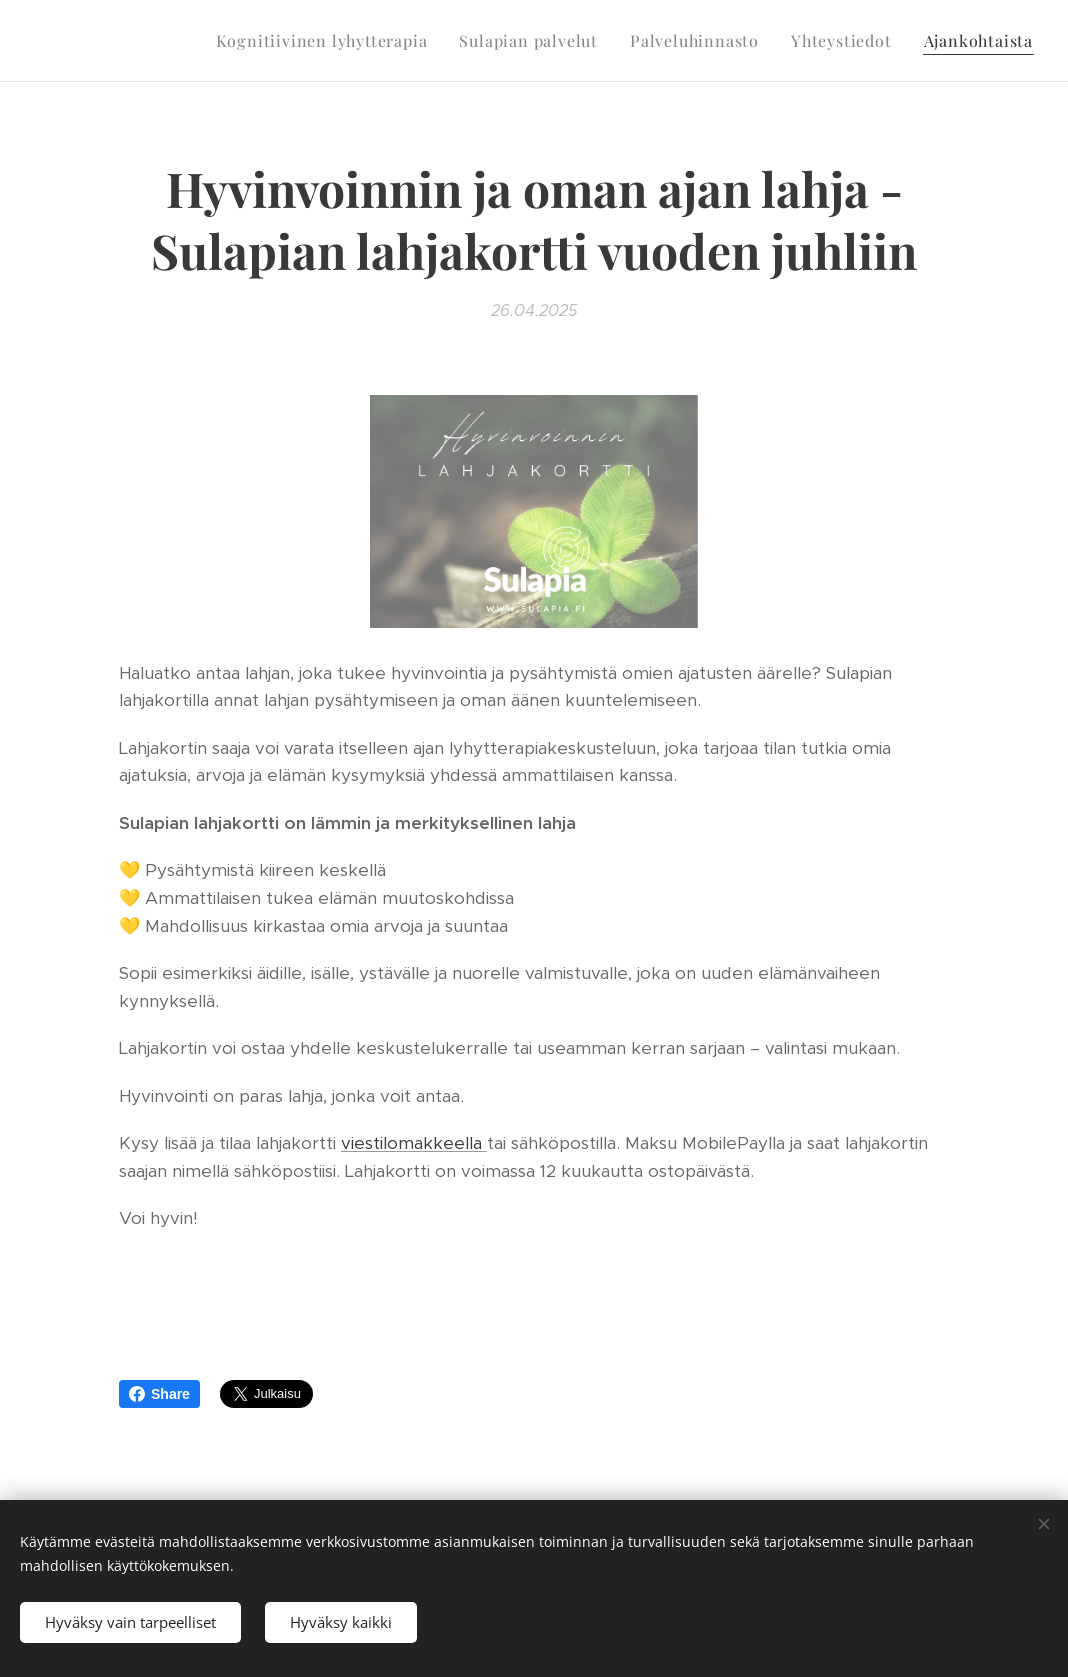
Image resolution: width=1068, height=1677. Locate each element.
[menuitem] (327, 41)
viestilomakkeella (414, 1143)
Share (159, 1394)
